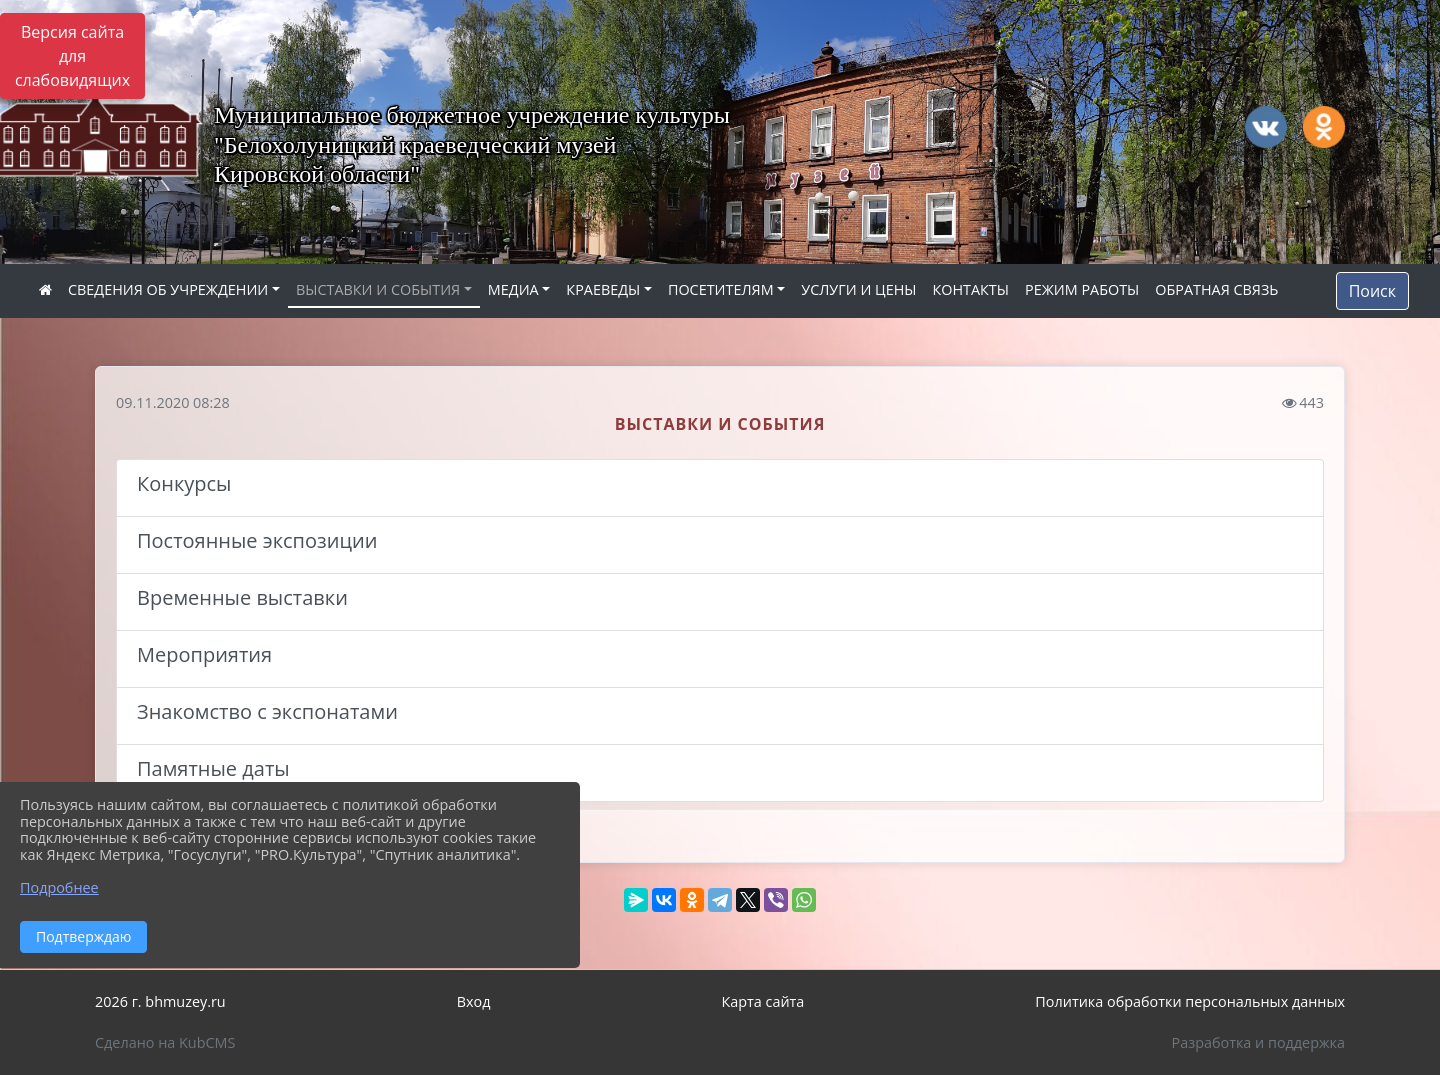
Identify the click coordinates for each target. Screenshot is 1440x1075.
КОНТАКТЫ (970, 289)
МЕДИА (513, 289)
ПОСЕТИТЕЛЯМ (721, 289)
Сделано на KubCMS (165, 1042)
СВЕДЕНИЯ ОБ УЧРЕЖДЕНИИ (168, 289)
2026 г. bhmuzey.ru (160, 1001)
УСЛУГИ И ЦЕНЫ (858, 289)
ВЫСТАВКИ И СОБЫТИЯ (378, 289)
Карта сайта (762, 1001)
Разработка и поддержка (1258, 1042)
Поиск (1372, 291)
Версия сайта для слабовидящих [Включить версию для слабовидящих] (72, 56)
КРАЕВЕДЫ (603, 289)
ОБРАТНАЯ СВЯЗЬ (1216, 289)
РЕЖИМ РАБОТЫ (1082, 289)
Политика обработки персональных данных (1190, 1001)
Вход (474, 1001)
